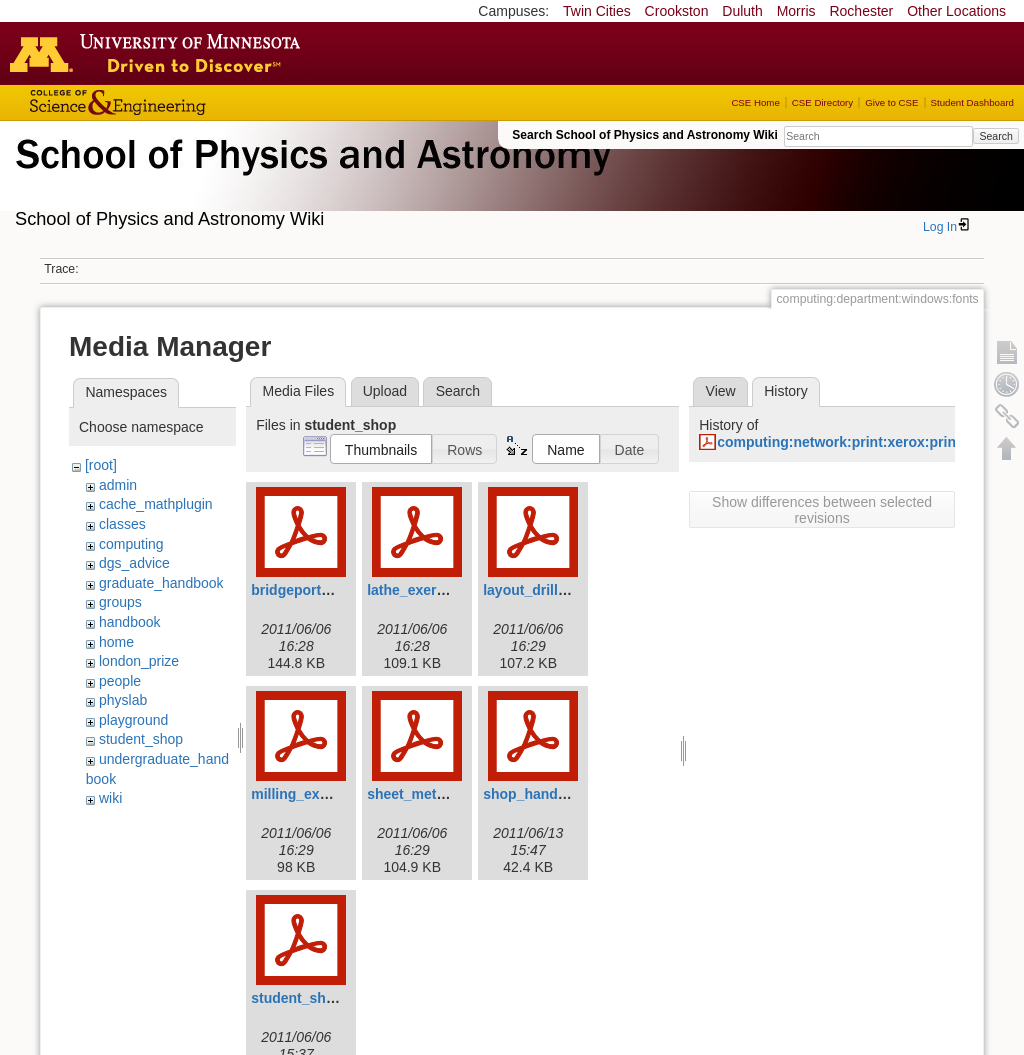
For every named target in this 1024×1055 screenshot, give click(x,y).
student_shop (141, 739)
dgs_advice (134, 563)
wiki (110, 798)
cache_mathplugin (156, 504)
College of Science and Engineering (180, 102)
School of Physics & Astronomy (310, 178)
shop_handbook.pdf (550, 794)
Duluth (742, 11)
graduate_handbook (161, 583)
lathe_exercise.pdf (428, 590)
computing (131, 544)
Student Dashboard (972, 102)
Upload (385, 391)
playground (133, 720)
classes (122, 524)
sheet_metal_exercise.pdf (452, 794)
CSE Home (755, 102)
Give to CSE (891, 102)
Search (995, 136)
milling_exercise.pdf (318, 794)
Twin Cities (597, 11)
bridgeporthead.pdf (315, 590)
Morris (796, 11)
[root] (101, 465)
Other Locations (956, 11)
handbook (130, 622)
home (116, 642)
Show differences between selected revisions (822, 510)
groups (120, 602)
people (120, 681)
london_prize (139, 661)
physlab (123, 700)
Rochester (861, 11)
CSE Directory (822, 102)
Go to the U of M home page (160, 53)
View (721, 391)
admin (118, 485)
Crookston (677, 11)
